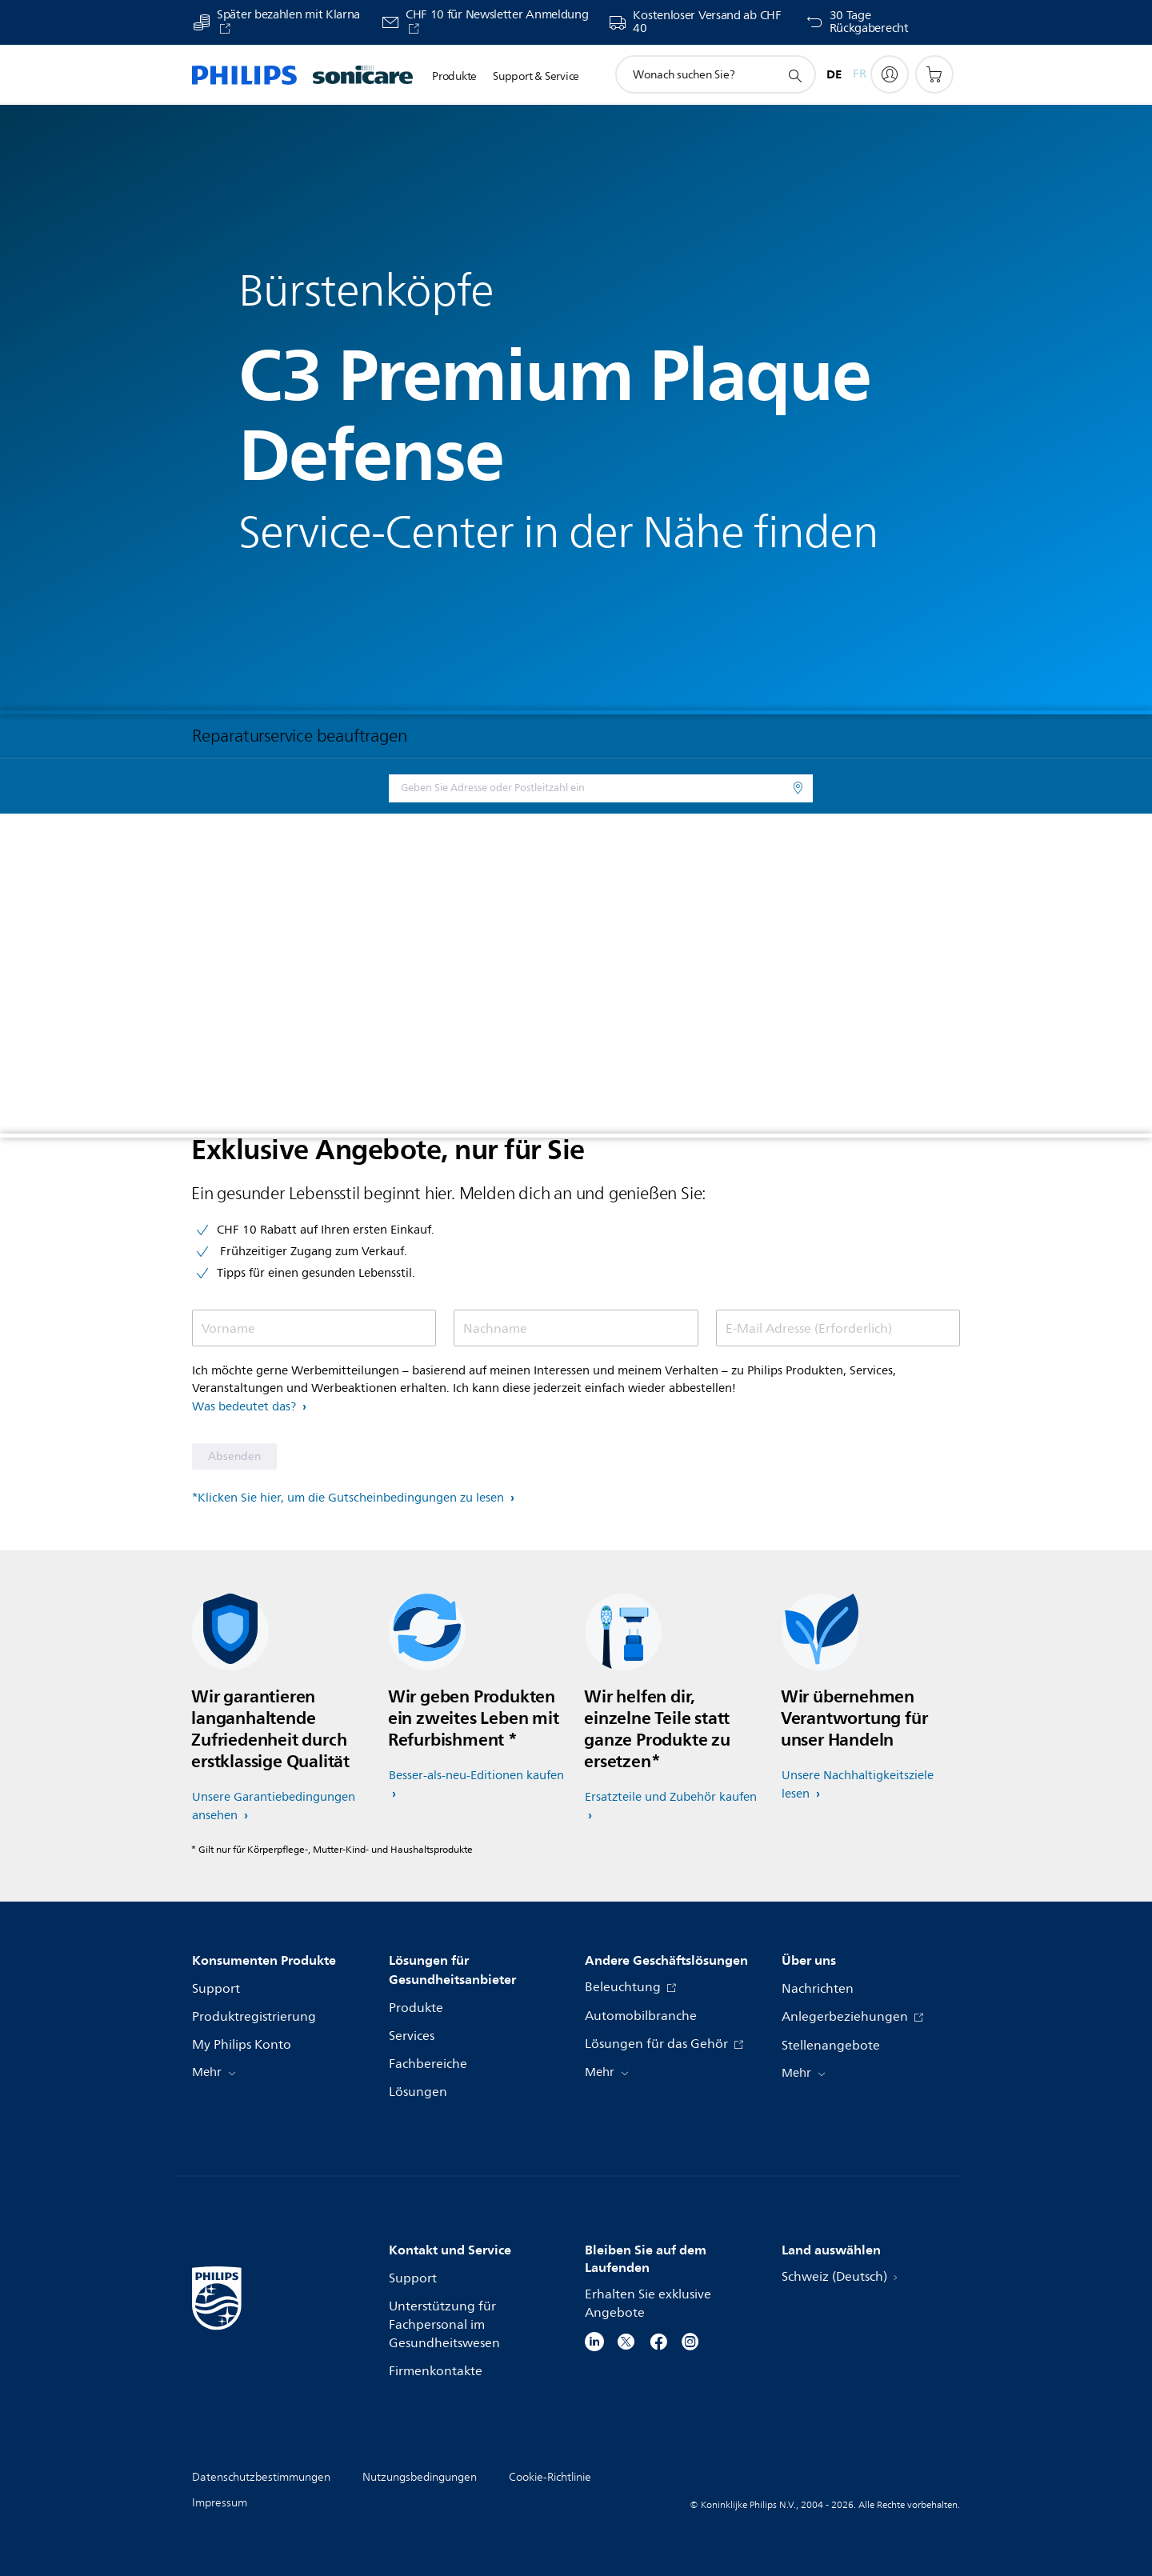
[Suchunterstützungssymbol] (794, 75)
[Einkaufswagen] (934, 74)
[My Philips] (889, 74)
